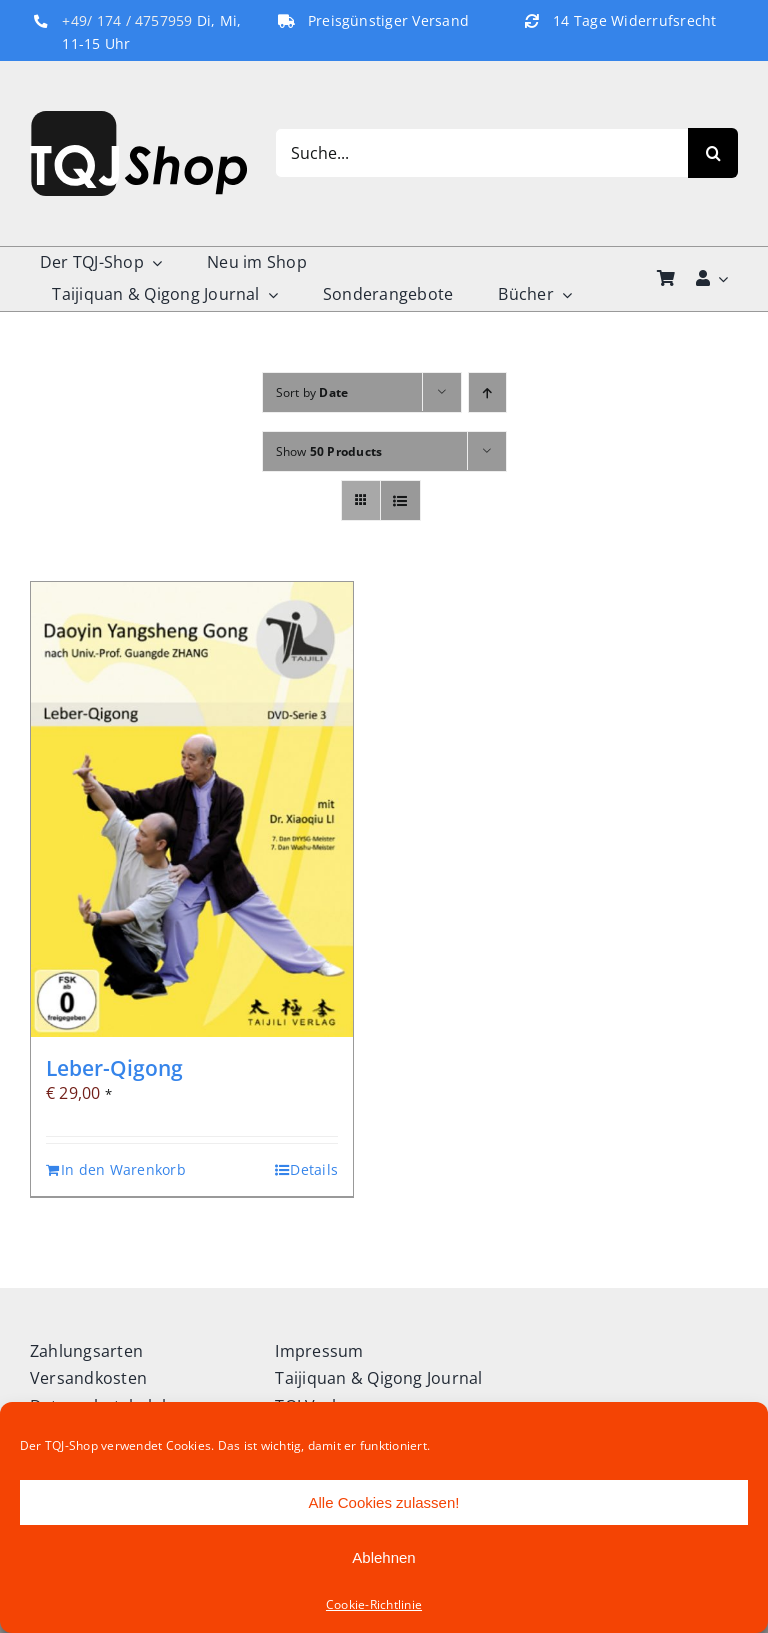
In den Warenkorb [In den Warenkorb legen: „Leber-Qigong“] (123, 1169)
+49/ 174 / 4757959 (127, 21)
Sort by (312, 392)
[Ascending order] (487, 392)
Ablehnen (383, 1557)
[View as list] (400, 500)
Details (314, 1169)
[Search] (713, 153)
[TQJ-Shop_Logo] (138, 119)
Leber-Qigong (114, 1068)
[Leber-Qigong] (192, 809)
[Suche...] (481, 153)
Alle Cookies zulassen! (384, 1502)
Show (329, 451)
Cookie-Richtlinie (374, 1604)
